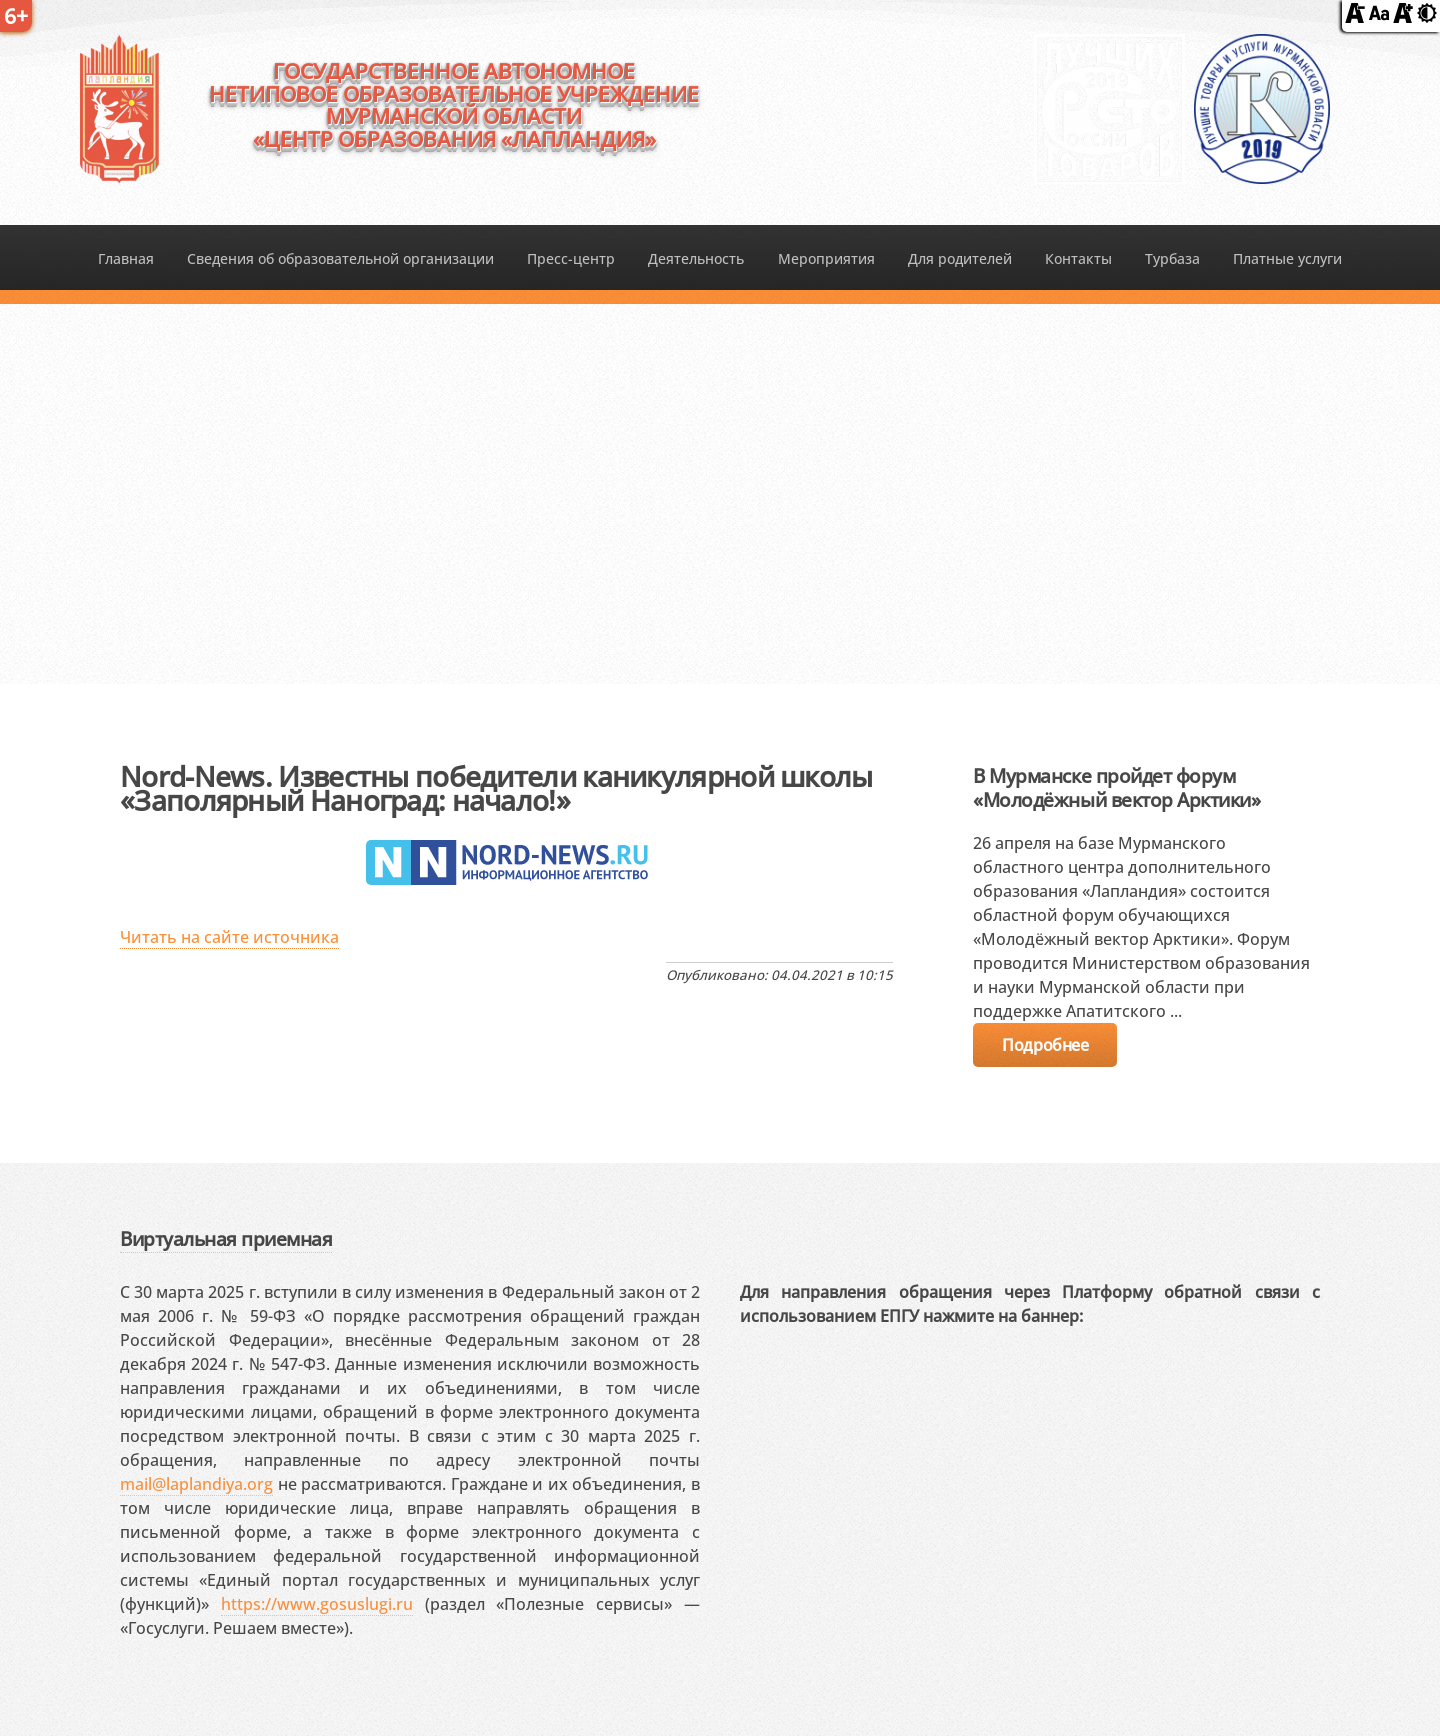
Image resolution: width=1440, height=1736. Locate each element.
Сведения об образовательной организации (340, 258)
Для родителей (960, 258)
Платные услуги (1287, 258)
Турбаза (1172, 258)
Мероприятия (826, 258)
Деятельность (696, 258)
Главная (126, 258)
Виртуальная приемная (226, 1238)
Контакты (1078, 258)
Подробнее (1045, 1045)
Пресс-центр (571, 258)
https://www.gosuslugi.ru (317, 1604)
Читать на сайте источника (229, 937)
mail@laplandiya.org (196, 1484)
